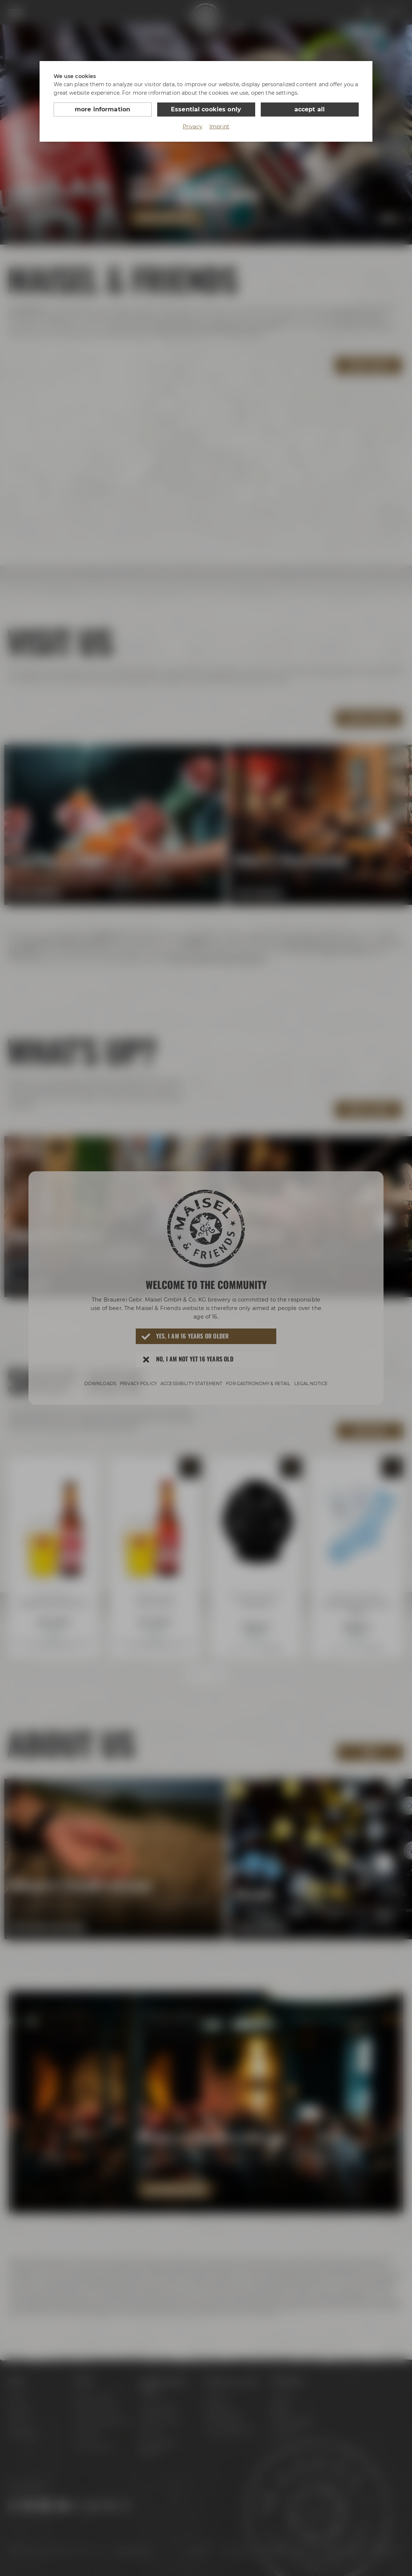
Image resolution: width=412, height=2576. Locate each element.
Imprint (219, 126)
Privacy (192, 126)
